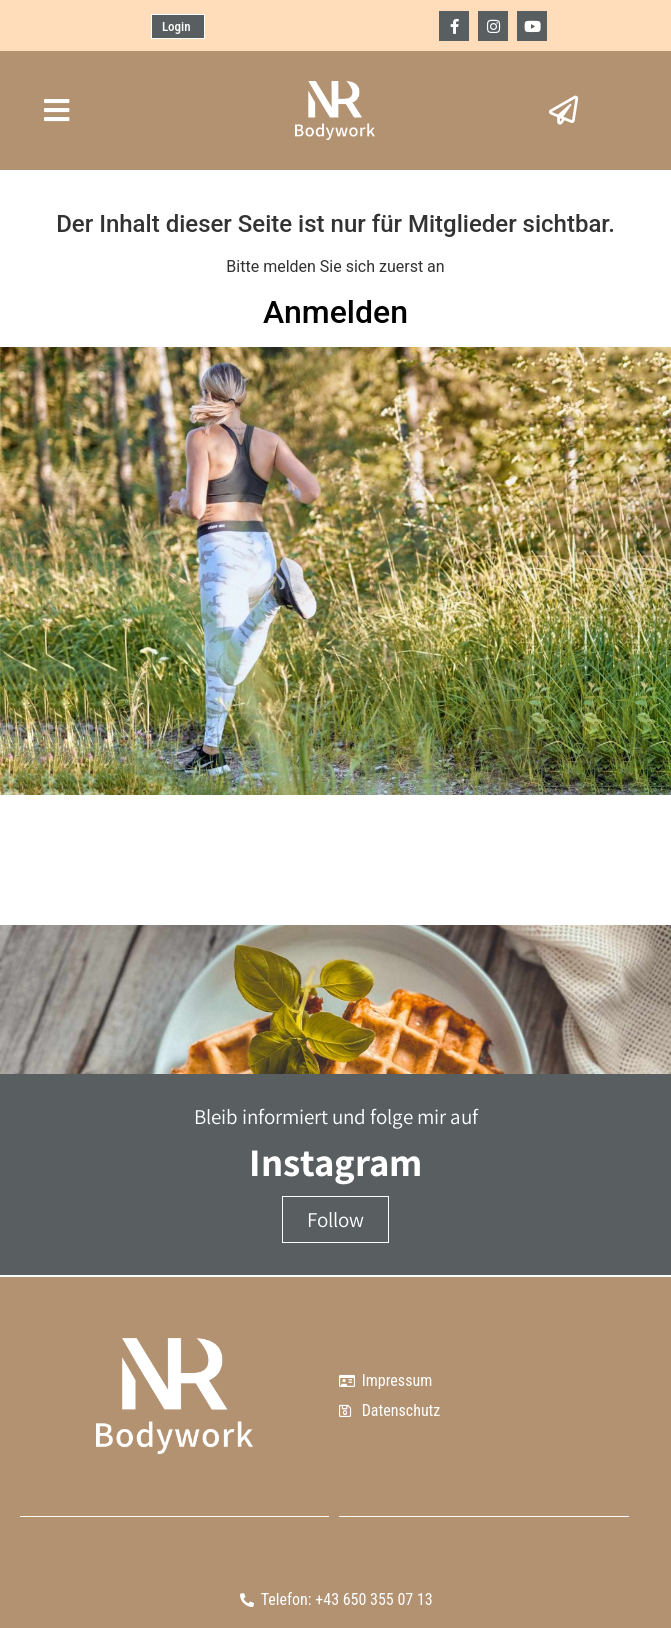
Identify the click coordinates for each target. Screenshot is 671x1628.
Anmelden (335, 312)
